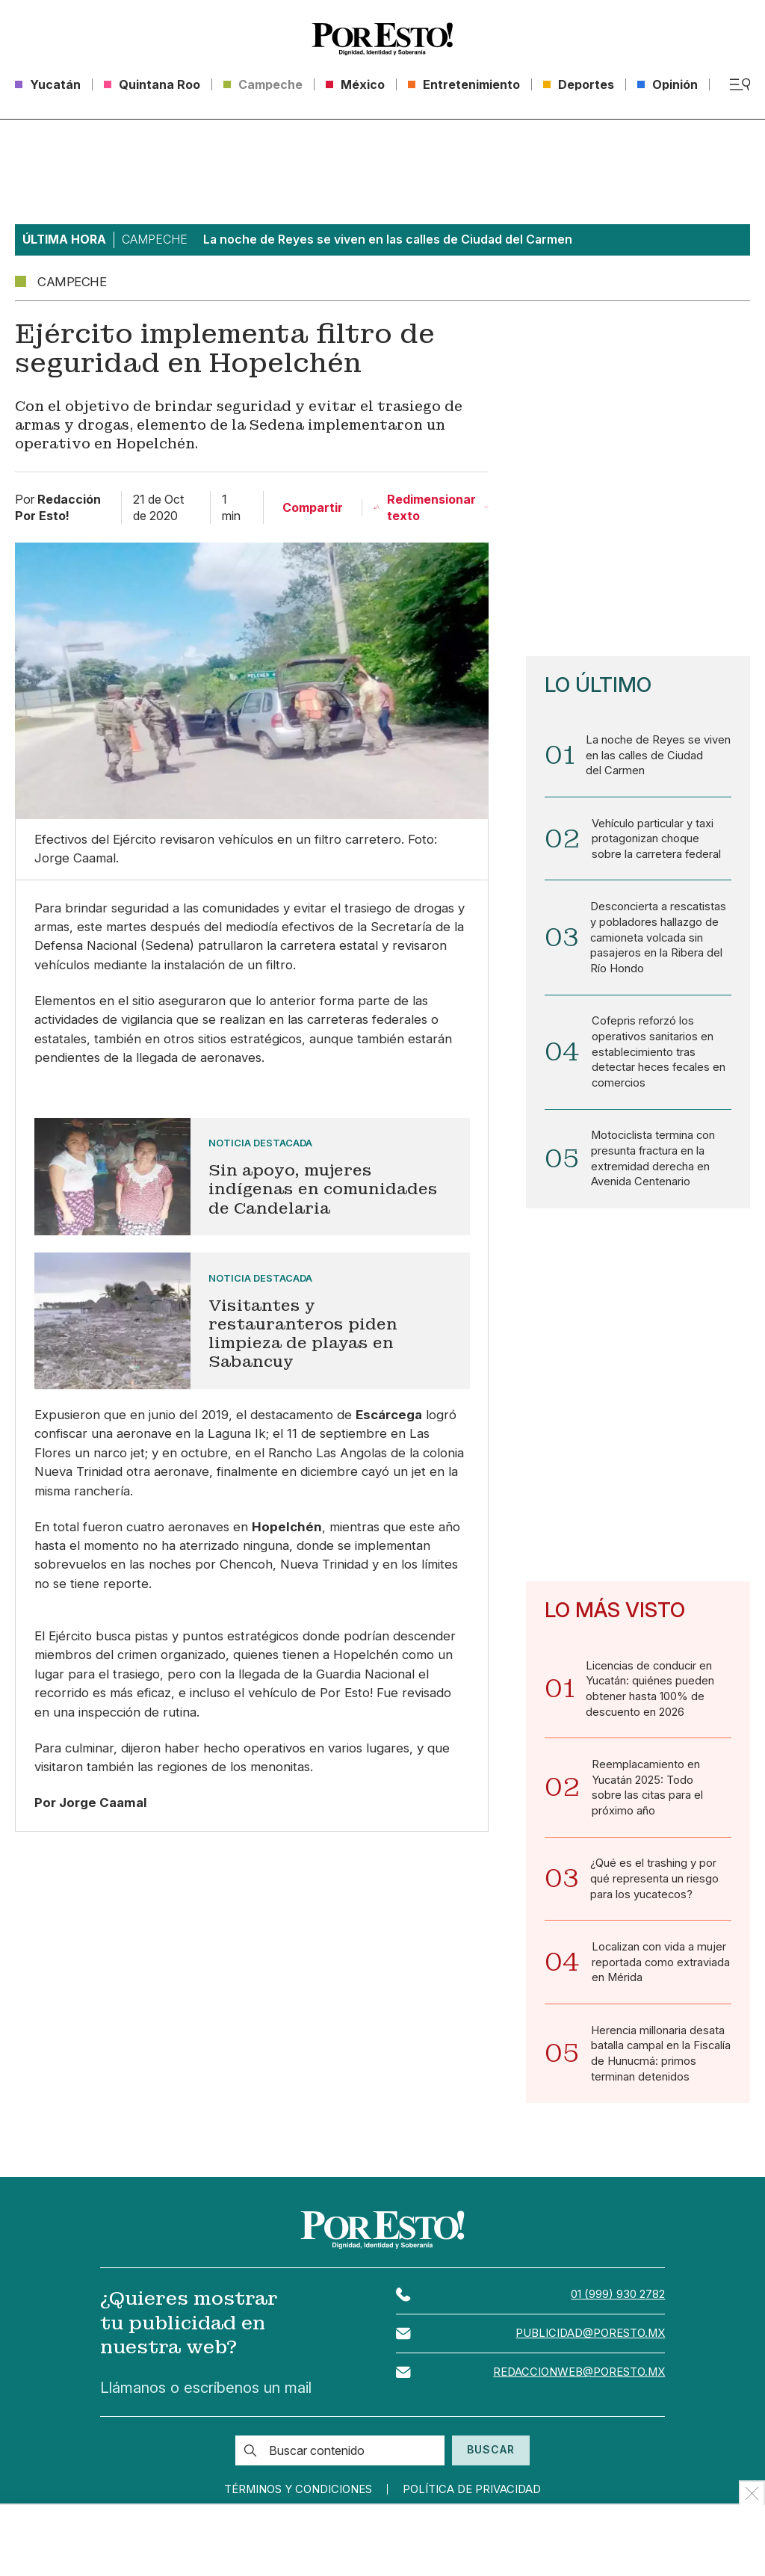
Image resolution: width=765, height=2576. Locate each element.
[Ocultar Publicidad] (752, 2492)
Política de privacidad (476, 2495)
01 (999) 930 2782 (618, 2301)
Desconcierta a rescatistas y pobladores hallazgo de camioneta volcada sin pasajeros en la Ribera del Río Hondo (659, 939)
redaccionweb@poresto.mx (578, 2378)
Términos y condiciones (295, 2495)
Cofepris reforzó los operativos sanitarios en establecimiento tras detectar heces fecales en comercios (660, 1054)
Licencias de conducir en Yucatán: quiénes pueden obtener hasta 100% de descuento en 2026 (650, 1692)
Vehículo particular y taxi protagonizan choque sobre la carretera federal (657, 839)
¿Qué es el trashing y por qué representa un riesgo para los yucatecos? (654, 1884)
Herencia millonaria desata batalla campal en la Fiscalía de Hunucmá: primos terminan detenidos (659, 2060)
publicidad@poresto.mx (589, 2340)
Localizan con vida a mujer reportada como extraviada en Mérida (661, 1967)
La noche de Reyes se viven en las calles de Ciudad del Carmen (658, 755)
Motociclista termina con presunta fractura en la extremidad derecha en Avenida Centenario (654, 1161)
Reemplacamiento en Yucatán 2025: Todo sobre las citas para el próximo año (648, 1792)
